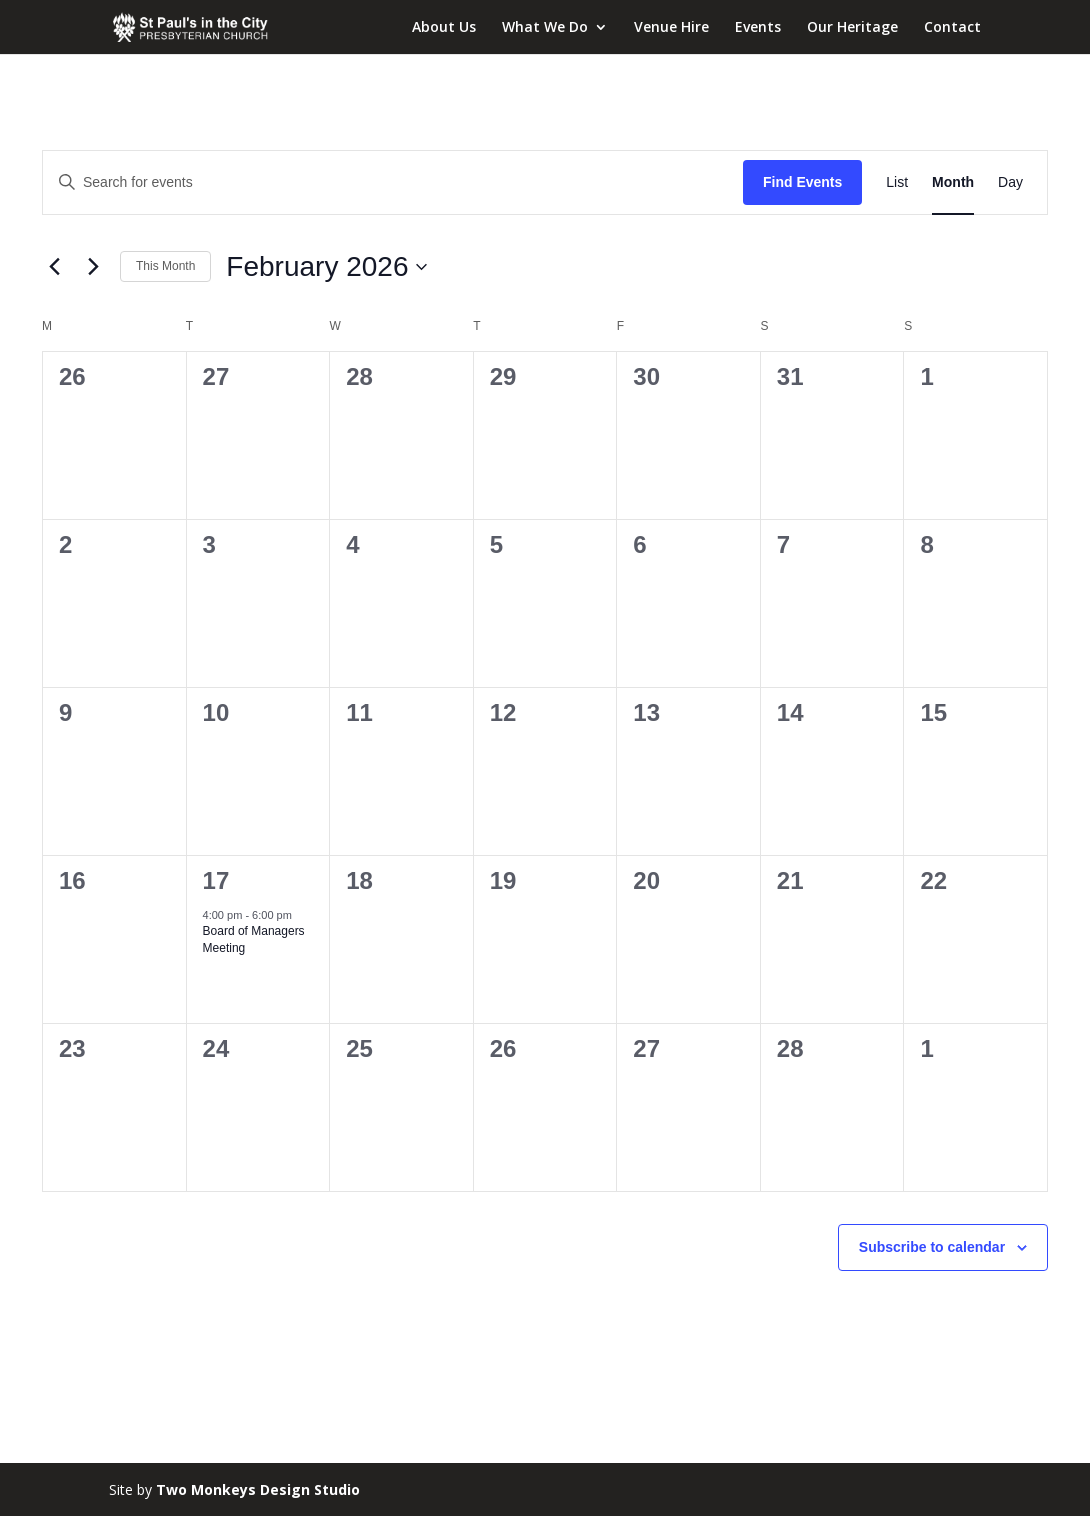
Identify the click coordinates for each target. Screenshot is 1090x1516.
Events (758, 28)
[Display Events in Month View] (953, 182)
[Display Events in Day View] (1010, 182)
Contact (952, 28)
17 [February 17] (216, 880)
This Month (165, 266)
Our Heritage (852, 28)
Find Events (802, 182)
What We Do (545, 28)
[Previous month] (54, 267)
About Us (444, 28)
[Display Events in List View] (897, 182)
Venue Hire (671, 28)
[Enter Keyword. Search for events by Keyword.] (393, 182)
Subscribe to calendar (932, 1247)
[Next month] (93, 267)
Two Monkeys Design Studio (258, 1489)
